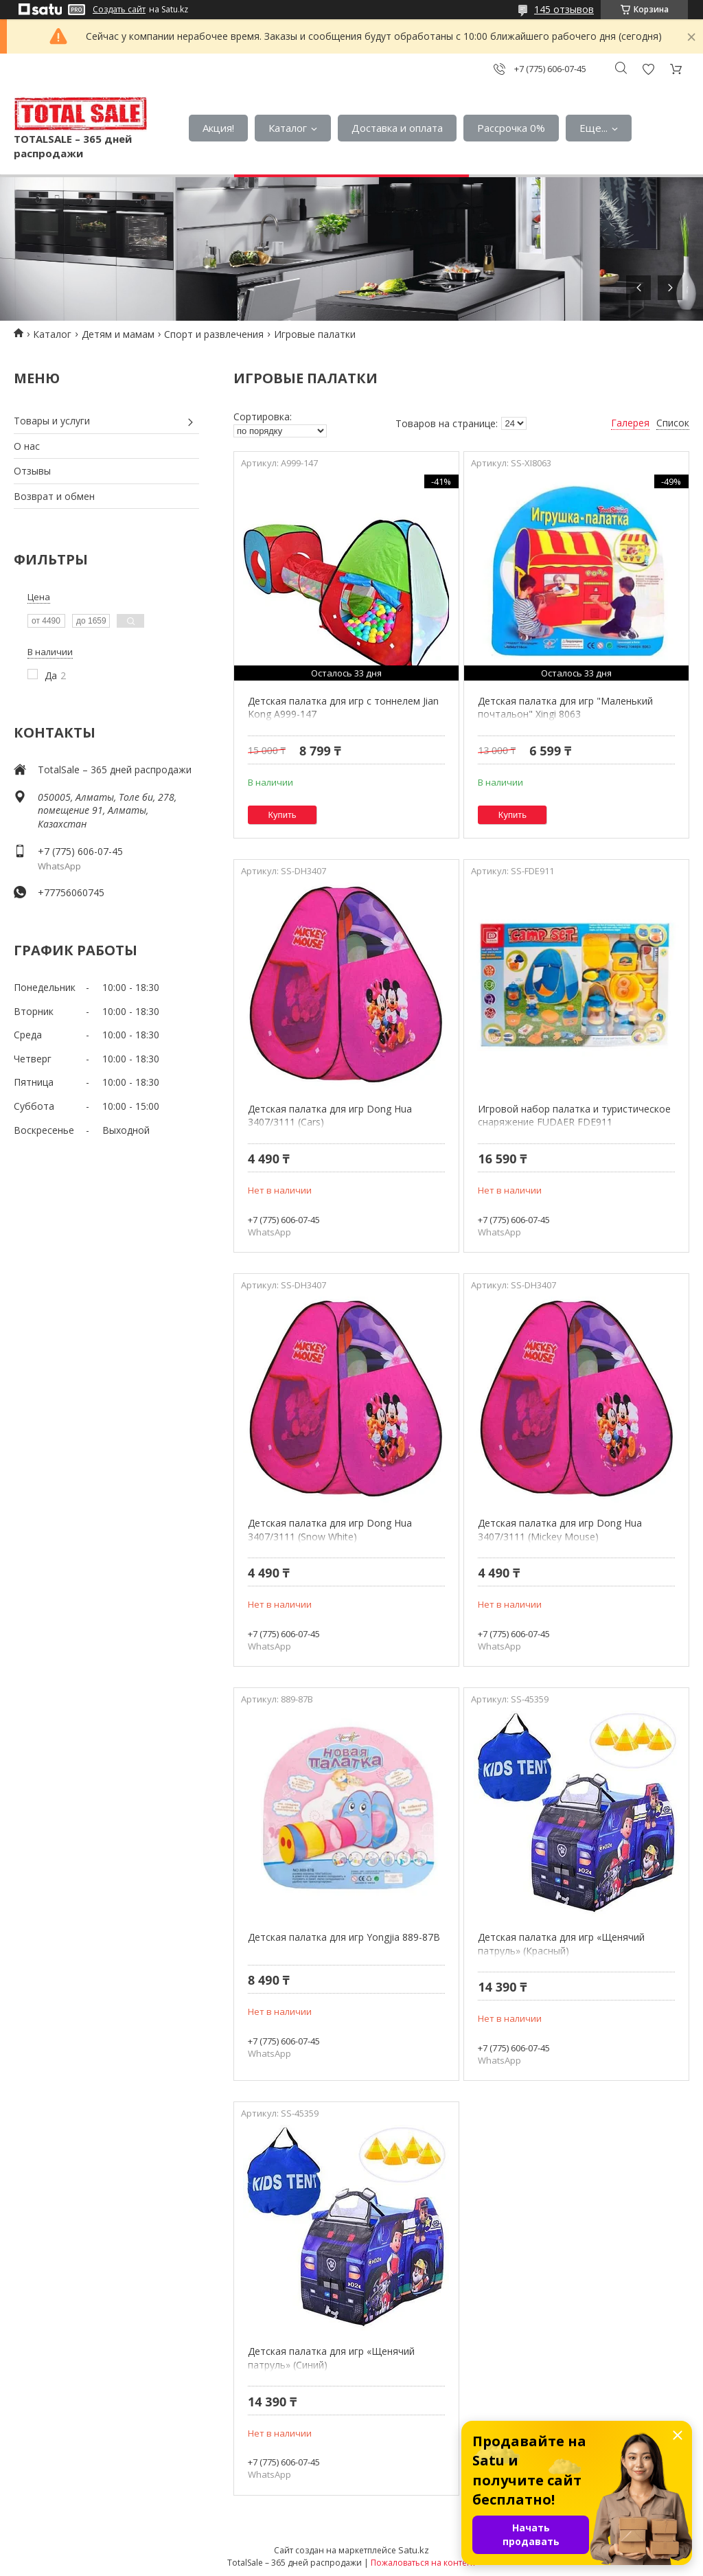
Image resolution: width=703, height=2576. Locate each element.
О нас (27, 446)
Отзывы (32, 470)
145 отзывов (564, 9)
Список (672, 422)
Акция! (218, 128)
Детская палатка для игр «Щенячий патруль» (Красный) (561, 1943)
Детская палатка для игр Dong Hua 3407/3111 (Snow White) (330, 1529)
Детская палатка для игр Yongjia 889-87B (344, 1937)
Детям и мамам (118, 334)
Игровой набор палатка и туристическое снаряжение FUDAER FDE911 (574, 1115)
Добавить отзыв (648, 69)
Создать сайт (119, 9)
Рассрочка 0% (511, 128)
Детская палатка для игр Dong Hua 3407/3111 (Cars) (330, 1115)
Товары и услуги (52, 420)
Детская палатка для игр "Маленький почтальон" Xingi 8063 (565, 707)
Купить (282, 815)
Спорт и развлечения (214, 334)
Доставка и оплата (397, 128)
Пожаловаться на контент (423, 2562)
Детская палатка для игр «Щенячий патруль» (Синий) (331, 2358)
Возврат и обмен (54, 496)
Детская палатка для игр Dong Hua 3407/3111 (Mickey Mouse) (560, 1529)
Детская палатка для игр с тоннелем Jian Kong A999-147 (343, 707)
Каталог (287, 128)
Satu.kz (413, 2550)
